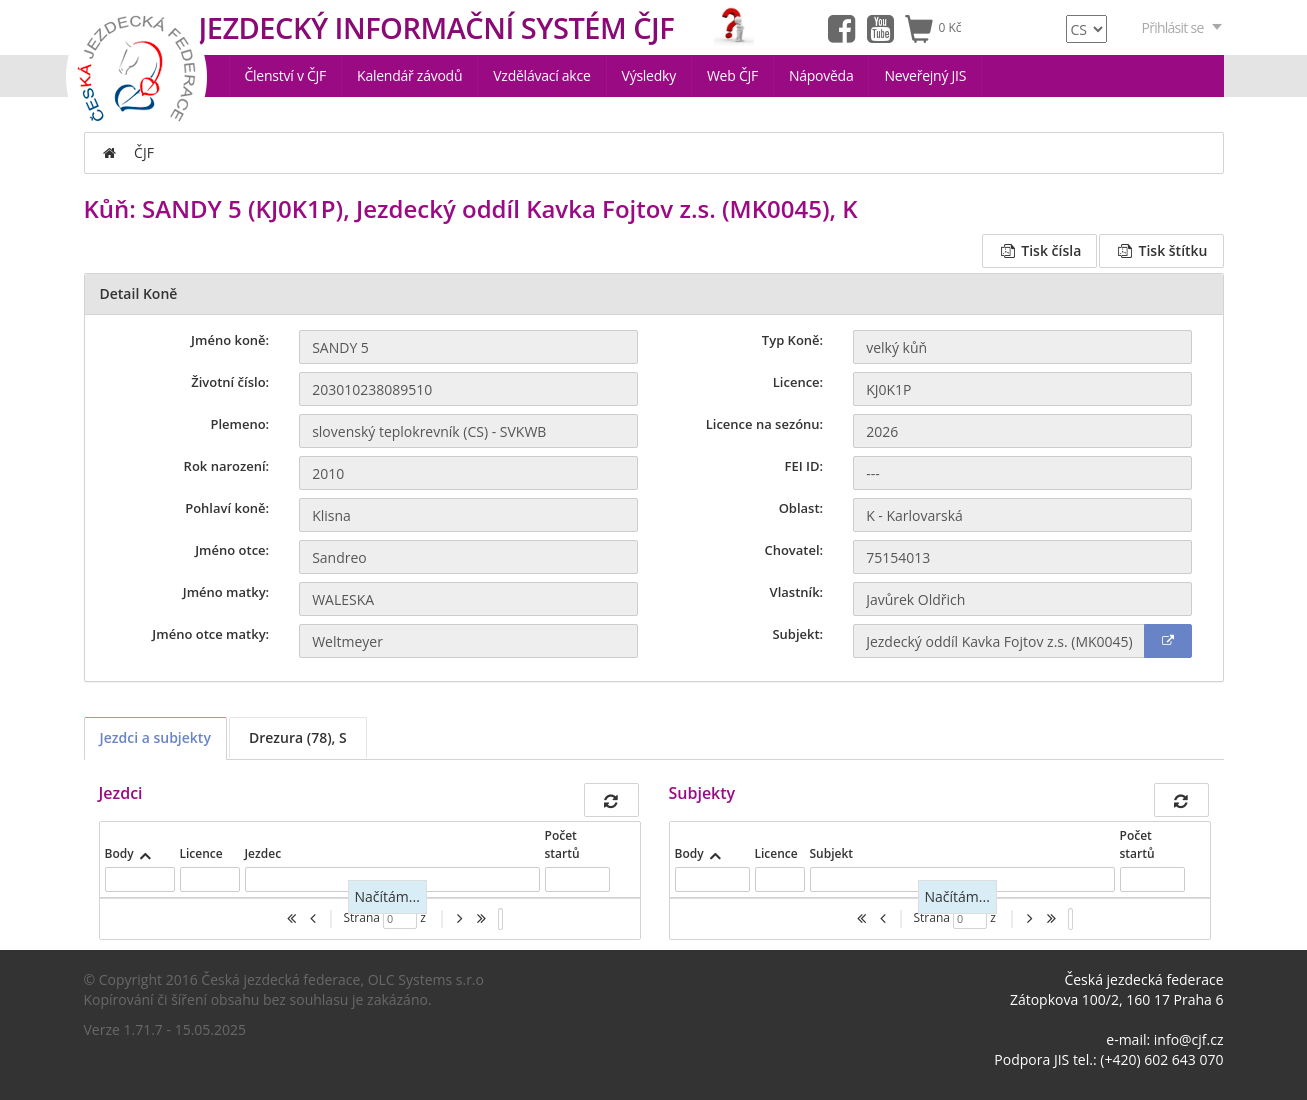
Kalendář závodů (409, 75)
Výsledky (649, 75)
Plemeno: (239, 424)
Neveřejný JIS (925, 75)
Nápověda (821, 75)
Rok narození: (227, 466)
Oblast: (801, 508)
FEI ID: (804, 466)
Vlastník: (797, 592)
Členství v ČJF (286, 75)
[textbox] (140, 879)
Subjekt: (797, 634)
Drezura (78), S (298, 737)
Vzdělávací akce (541, 75)
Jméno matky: (226, 592)
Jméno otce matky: (210, 634)
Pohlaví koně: (227, 508)
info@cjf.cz (1189, 1039)
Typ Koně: (792, 340)
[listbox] (500, 919)
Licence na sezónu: (764, 424)
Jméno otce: (232, 550)
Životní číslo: (230, 382)
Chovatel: (793, 550)
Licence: (798, 382)
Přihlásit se (1183, 27)
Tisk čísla (1039, 250)
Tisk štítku (1161, 250)
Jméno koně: (230, 340)
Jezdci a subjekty (155, 737)
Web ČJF (732, 75)
